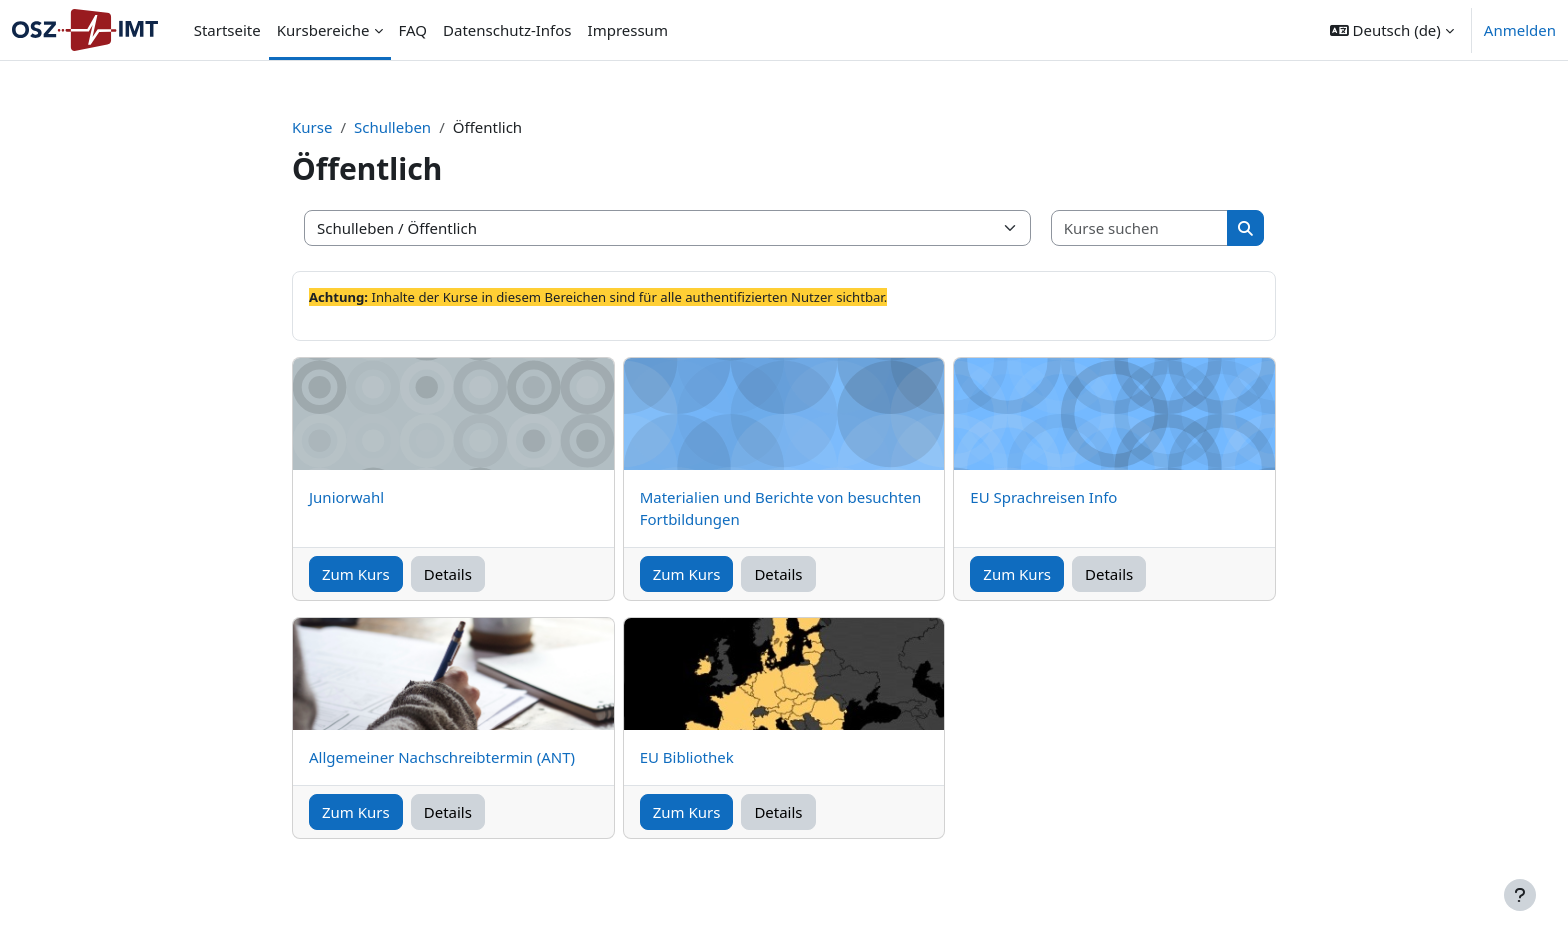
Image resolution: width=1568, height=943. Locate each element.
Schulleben (392, 127)
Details (448, 574)
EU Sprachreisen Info (1043, 497)
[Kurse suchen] (1140, 228)
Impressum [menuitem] (628, 30)
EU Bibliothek (687, 757)
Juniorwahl (346, 497)
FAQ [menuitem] (413, 30)
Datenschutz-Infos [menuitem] (507, 30)
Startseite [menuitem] (227, 30)
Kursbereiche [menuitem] (323, 30)
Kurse (312, 127)
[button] (1392, 30)
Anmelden (1520, 30)
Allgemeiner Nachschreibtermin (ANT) (442, 757)
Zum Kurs (356, 574)
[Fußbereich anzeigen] (1520, 895)
